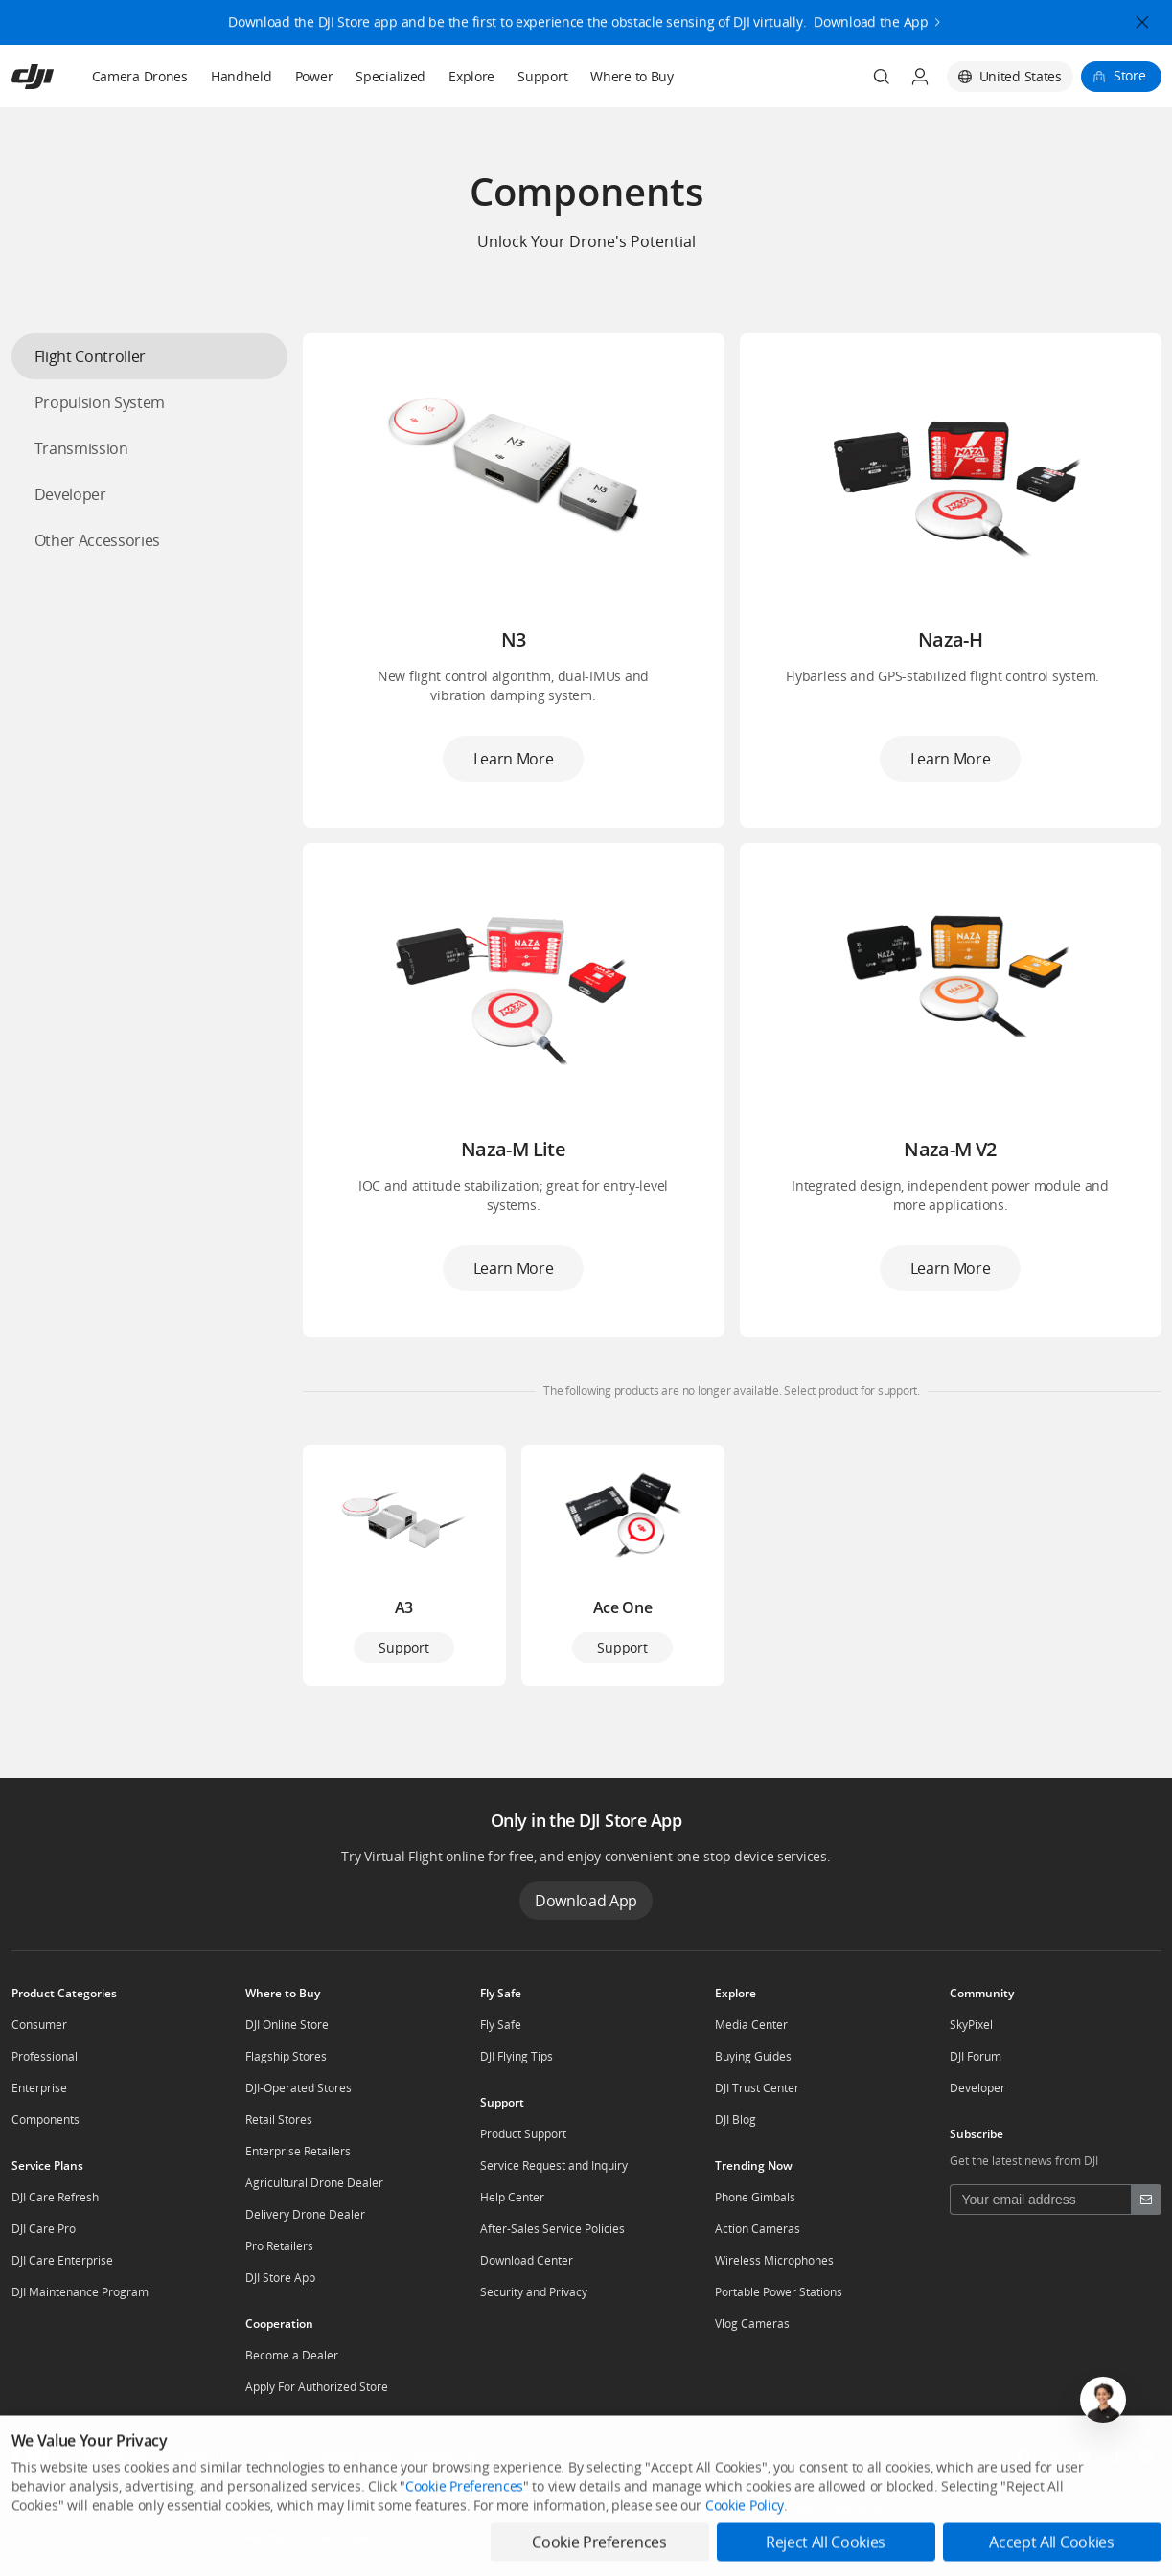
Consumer (39, 2025)
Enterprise (39, 2088)
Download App (586, 1900)
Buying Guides (753, 2056)
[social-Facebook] (1023, 2456)
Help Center (512, 2197)
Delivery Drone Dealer (305, 2214)
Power (314, 76)
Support (542, 76)
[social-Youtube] (1084, 2456)
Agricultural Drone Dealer (314, 2183)
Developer (977, 2088)
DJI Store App (280, 2277)
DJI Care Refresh (55, 2197)
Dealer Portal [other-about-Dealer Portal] (354, 2457)
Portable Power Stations (778, 2292)
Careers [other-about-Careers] (274, 2457)
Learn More (513, 758)
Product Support (523, 2134)
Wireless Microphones (774, 2260)
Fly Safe (500, 2025)
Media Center (751, 2025)
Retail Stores (278, 2119)
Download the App (871, 11)
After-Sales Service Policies (552, 2229)
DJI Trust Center (757, 2088)
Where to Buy (632, 76)
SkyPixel (971, 2025)
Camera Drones (140, 76)
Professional (44, 2056)
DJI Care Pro (43, 2229)
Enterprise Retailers (298, 2151)
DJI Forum (975, 2056)
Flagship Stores (286, 2056)
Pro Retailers (279, 2246)
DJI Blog (735, 2119)
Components (45, 2119)
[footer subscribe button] (1146, 2199)
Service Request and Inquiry (554, 2165)
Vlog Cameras (752, 2323)
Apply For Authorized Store (316, 2387)
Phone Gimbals (755, 2197)
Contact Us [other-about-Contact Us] (201, 2457)
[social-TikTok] (1115, 2456)
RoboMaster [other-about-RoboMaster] (445, 2457)
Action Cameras (757, 2229)
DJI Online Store (287, 2025)
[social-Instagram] (1146, 2456)
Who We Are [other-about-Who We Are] (115, 2457)
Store (1130, 75)
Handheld (241, 76)
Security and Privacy (533, 2292)
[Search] (881, 76)
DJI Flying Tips (516, 2056)
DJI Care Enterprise (62, 2260)
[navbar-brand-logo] (56, 76)
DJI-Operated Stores (298, 2088)
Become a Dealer (291, 2355)
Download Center (526, 2260)
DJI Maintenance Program (80, 2292)
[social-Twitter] (1054, 2456)
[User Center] (920, 76)
